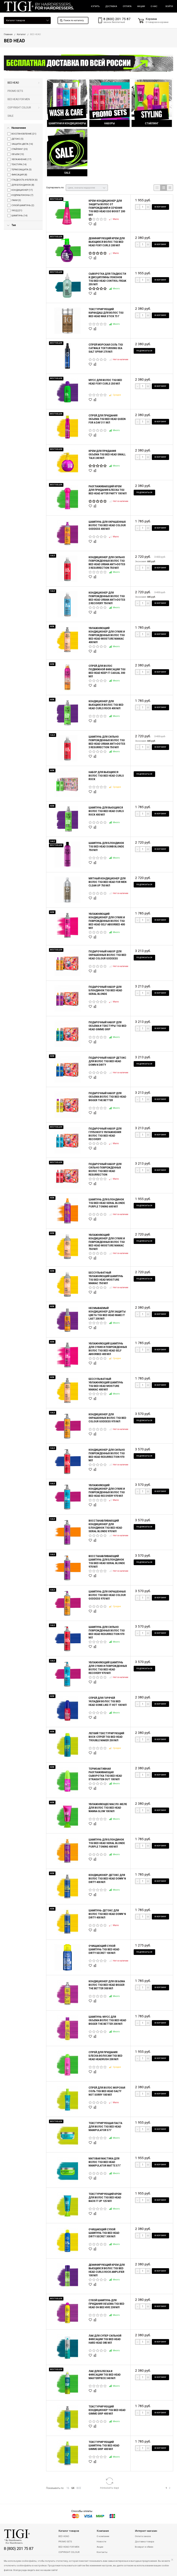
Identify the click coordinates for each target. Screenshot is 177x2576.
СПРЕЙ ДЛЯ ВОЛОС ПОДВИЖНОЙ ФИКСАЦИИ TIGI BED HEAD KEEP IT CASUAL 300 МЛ (107, 671)
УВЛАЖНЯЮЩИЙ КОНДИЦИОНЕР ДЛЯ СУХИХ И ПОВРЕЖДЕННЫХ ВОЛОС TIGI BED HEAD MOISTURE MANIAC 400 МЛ (107, 635)
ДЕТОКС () (17, 139)
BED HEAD (13, 82)
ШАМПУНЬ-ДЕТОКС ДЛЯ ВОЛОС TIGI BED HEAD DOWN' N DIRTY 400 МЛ (107, 1914)
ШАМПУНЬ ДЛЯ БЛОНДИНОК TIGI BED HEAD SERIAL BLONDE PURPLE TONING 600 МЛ (107, 1203)
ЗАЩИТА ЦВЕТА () (22, 144)
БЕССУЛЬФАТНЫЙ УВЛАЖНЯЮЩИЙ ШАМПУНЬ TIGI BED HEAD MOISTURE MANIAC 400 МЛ (106, 1384)
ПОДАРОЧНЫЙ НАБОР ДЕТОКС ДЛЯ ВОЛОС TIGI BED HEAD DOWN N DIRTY (107, 1061)
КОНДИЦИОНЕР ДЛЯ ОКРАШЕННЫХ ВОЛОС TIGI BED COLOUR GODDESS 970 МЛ (107, 1418)
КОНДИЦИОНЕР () (22, 190)
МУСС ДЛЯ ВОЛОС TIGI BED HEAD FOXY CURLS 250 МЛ (105, 382)
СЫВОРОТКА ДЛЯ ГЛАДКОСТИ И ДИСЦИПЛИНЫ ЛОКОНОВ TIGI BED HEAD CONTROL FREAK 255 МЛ (107, 279)
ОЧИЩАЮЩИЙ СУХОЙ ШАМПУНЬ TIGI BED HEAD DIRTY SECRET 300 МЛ (104, 2233)
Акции (100, 2547)
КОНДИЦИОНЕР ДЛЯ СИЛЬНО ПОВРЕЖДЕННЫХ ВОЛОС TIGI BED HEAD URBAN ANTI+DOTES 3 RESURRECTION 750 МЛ (107, 562)
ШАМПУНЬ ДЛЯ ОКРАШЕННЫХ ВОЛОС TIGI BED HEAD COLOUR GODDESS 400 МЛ (107, 525)
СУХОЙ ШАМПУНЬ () (22, 205)
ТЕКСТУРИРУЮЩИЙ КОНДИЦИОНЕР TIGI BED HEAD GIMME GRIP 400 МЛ (107, 2410)
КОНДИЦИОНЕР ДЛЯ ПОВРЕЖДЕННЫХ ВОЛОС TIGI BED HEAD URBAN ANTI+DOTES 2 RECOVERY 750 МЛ (107, 598)
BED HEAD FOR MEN (19, 99)
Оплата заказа (143, 2536)
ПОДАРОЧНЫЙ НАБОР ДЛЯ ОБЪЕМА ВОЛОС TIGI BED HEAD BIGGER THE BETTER (107, 1097)
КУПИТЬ (95, 6)
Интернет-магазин (146, 2530)
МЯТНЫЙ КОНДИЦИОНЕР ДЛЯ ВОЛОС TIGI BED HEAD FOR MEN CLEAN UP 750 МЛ (107, 882)
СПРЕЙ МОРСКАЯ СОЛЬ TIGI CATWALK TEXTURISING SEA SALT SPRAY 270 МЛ (106, 348)
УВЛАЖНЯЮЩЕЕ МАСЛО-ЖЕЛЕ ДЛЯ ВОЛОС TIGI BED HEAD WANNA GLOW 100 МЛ (108, 1808)
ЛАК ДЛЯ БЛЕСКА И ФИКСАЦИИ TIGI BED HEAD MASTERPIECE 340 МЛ (105, 2375)
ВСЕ (79, 2488)
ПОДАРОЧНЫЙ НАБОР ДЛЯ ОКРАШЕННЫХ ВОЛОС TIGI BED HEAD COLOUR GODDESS (107, 955)
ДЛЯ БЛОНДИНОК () (22, 185)
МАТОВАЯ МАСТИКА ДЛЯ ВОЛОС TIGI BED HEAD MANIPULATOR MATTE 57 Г (105, 2162)
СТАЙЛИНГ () (19, 149)
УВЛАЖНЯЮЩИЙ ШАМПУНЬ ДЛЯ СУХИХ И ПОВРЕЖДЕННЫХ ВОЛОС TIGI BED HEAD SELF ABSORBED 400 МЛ (108, 1349)
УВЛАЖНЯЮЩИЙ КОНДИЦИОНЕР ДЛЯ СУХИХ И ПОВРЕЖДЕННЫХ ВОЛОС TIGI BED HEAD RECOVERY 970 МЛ (107, 1490)
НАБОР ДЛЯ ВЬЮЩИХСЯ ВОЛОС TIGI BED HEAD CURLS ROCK (106, 776)
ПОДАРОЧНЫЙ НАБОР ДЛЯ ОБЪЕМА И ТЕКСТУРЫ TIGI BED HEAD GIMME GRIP (107, 1026)
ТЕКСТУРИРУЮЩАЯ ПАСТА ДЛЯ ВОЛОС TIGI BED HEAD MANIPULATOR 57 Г (105, 2127)
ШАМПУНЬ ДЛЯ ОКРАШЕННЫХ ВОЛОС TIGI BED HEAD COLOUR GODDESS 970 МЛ (107, 1595)
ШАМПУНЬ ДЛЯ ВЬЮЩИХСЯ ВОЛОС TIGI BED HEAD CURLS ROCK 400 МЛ (106, 811)
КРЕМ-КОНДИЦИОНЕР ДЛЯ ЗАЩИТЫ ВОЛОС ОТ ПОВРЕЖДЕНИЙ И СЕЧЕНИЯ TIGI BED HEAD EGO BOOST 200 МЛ (107, 207)
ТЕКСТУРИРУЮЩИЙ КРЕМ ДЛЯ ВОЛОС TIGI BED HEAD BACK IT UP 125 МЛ (105, 2197)
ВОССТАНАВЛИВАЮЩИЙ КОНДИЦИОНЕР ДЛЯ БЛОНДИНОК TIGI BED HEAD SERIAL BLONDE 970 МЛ (105, 1526)
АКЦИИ (141, 6)
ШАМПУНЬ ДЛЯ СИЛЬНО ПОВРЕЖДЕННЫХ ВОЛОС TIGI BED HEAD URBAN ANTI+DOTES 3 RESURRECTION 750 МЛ (107, 742)
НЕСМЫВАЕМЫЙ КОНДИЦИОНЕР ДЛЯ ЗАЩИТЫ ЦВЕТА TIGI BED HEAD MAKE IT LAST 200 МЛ (107, 1313)
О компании (103, 2536)
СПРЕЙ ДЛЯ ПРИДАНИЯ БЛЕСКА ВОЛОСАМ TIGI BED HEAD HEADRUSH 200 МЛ (105, 2056)
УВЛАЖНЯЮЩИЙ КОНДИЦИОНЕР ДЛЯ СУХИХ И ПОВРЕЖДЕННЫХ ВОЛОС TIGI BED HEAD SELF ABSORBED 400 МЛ (107, 920)
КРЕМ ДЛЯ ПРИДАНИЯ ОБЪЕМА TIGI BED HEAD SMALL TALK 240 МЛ (107, 454)
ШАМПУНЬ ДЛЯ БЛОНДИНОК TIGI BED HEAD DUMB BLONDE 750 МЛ (106, 846)
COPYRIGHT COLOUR (19, 107)
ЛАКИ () (16, 200)
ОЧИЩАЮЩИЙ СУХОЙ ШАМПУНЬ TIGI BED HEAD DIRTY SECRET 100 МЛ (104, 1949)
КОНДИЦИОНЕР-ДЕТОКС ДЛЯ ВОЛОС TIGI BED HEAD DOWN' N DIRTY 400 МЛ (107, 1879)
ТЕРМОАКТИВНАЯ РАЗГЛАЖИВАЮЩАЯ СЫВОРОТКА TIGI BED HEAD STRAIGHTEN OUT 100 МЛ (105, 1774)
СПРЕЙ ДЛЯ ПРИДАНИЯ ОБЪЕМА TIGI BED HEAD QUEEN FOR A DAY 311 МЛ (107, 419)
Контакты (102, 2552)
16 (67, 2488)
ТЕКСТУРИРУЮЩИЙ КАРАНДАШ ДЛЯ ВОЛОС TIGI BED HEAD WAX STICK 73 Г (106, 313)
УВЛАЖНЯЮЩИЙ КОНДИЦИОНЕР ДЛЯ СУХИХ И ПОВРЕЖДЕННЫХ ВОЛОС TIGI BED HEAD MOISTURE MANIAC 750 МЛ (107, 1242)
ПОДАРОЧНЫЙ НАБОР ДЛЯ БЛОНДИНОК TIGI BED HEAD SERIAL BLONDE (105, 990)
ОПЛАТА (127, 6)
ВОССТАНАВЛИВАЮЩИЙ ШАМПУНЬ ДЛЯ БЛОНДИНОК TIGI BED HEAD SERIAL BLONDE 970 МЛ (107, 1561)
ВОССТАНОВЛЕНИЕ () (23, 133)
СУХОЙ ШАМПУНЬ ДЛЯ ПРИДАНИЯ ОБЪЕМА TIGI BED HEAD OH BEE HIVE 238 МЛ (106, 2304)
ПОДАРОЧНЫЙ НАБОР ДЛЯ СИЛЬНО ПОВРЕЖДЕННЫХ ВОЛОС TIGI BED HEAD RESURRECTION (105, 1169)
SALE (11, 115)
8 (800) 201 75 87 (117, 19)
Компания (103, 2530)
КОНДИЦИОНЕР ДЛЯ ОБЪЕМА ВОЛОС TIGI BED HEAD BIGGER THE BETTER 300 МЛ (107, 1985)
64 (73, 2488)
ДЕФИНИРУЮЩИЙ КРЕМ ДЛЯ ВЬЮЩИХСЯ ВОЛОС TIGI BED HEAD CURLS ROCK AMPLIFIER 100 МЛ (107, 2270)
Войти (169, 6)
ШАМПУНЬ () (19, 215)
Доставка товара (144, 2541)
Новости (101, 2541)
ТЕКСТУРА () (19, 164)
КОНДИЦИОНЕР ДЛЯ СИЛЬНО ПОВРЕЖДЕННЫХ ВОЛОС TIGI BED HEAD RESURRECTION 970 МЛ (107, 1455)
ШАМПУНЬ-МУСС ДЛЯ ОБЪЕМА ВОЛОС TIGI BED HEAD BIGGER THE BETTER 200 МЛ (107, 2020)
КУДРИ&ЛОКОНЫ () (22, 195)
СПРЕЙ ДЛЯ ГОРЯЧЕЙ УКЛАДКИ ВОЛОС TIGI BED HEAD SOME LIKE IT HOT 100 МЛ (108, 1701)
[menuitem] (23, 83)
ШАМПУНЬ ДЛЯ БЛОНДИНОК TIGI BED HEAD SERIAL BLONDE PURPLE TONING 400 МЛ (107, 1843)
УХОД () (16, 210)
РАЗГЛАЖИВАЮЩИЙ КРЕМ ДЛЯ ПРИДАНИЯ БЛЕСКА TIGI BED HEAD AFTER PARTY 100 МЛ (108, 490)
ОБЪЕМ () (17, 154)
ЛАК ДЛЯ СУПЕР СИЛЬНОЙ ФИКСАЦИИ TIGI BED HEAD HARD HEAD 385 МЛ (105, 2339)
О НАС (154, 6)
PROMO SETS (15, 91)
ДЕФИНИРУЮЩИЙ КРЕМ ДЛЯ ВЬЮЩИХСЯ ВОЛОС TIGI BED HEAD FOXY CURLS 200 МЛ (107, 242)
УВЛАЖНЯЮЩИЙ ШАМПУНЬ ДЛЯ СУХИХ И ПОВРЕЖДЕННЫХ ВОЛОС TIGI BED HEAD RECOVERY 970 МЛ (108, 1667)
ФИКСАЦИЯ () (19, 174)
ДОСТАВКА (111, 6)
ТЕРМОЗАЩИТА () (21, 169)
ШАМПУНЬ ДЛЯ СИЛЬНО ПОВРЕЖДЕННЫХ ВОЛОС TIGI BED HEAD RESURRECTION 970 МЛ (107, 1632)
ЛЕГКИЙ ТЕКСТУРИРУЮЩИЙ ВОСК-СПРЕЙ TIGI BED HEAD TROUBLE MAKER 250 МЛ (106, 1737)
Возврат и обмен (144, 2547)
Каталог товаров (15, 20)
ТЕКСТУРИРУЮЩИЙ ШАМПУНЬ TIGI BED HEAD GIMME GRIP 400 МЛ (104, 2445)
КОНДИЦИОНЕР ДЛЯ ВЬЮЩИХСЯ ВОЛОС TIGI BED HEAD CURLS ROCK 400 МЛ (106, 705)
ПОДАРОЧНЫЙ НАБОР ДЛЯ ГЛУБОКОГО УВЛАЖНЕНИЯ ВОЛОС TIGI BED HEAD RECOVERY (105, 1134)
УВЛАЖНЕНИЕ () (21, 159)
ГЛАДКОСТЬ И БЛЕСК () (24, 179)
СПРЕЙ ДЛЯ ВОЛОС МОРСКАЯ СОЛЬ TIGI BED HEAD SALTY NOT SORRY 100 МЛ (107, 2091)
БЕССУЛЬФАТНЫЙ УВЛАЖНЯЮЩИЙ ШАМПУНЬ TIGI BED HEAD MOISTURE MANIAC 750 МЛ (106, 1278)
